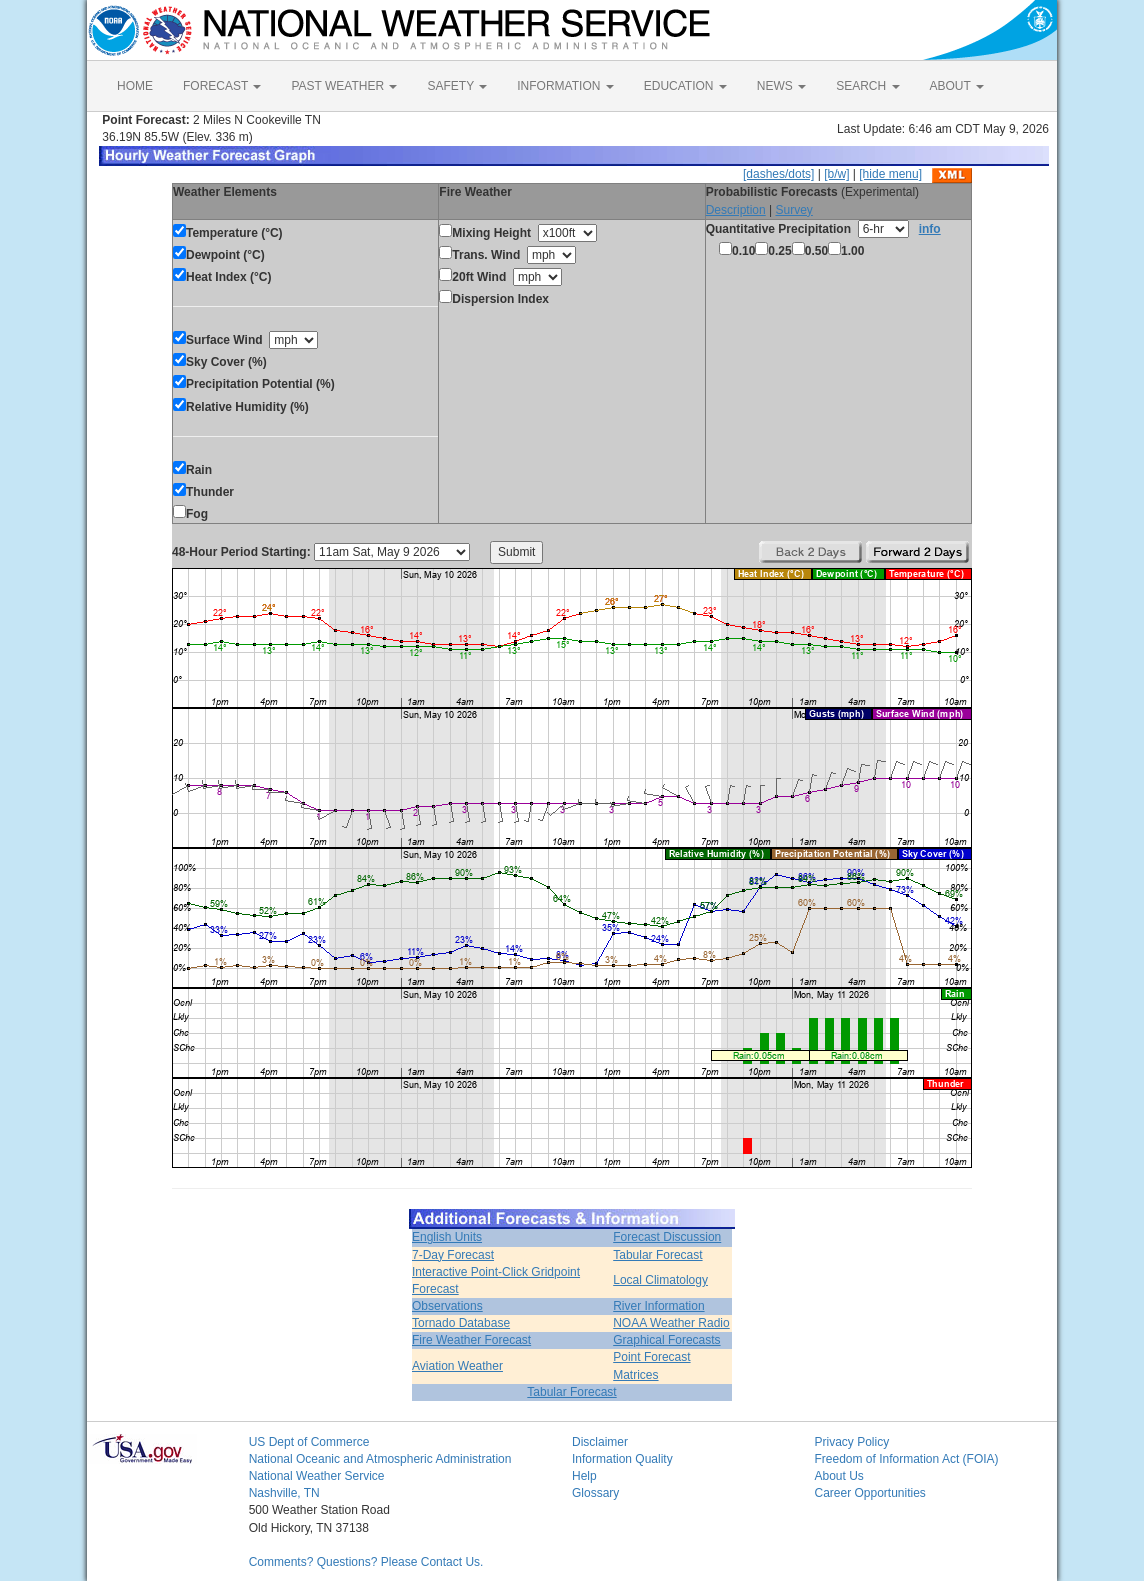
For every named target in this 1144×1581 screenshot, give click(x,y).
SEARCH (867, 86)
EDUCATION (685, 86)
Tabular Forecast (657, 1255)
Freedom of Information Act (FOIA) (906, 1459)
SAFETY (457, 86)
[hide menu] (890, 174)
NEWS (781, 86)
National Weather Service (317, 1476)
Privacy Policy (851, 1442)
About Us (838, 1476)
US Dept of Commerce (309, 1442)
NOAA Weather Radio (671, 1323)
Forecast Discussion (667, 1237)
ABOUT (957, 86)
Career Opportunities (869, 1493)
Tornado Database (461, 1323)
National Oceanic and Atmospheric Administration (380, 1459)
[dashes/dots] (778, 174)
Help (584, 1476)
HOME (135, 86)
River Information (658, 1306)
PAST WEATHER (344, 86)
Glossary (595, 1493)
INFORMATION (565, 86)
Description (736, 210)
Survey (793, 210)
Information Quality (622, 1459)
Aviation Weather (457, 1366)
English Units (447, 1237)
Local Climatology (660, 1280)
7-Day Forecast (453, 1255)
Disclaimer (600, 1442)
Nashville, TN (284, 1493)
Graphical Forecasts (666, 1340)
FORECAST (222, 86)
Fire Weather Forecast (471, 1340)
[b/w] (836, 174)
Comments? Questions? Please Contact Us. (366, 1562)
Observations (447, 1306)
